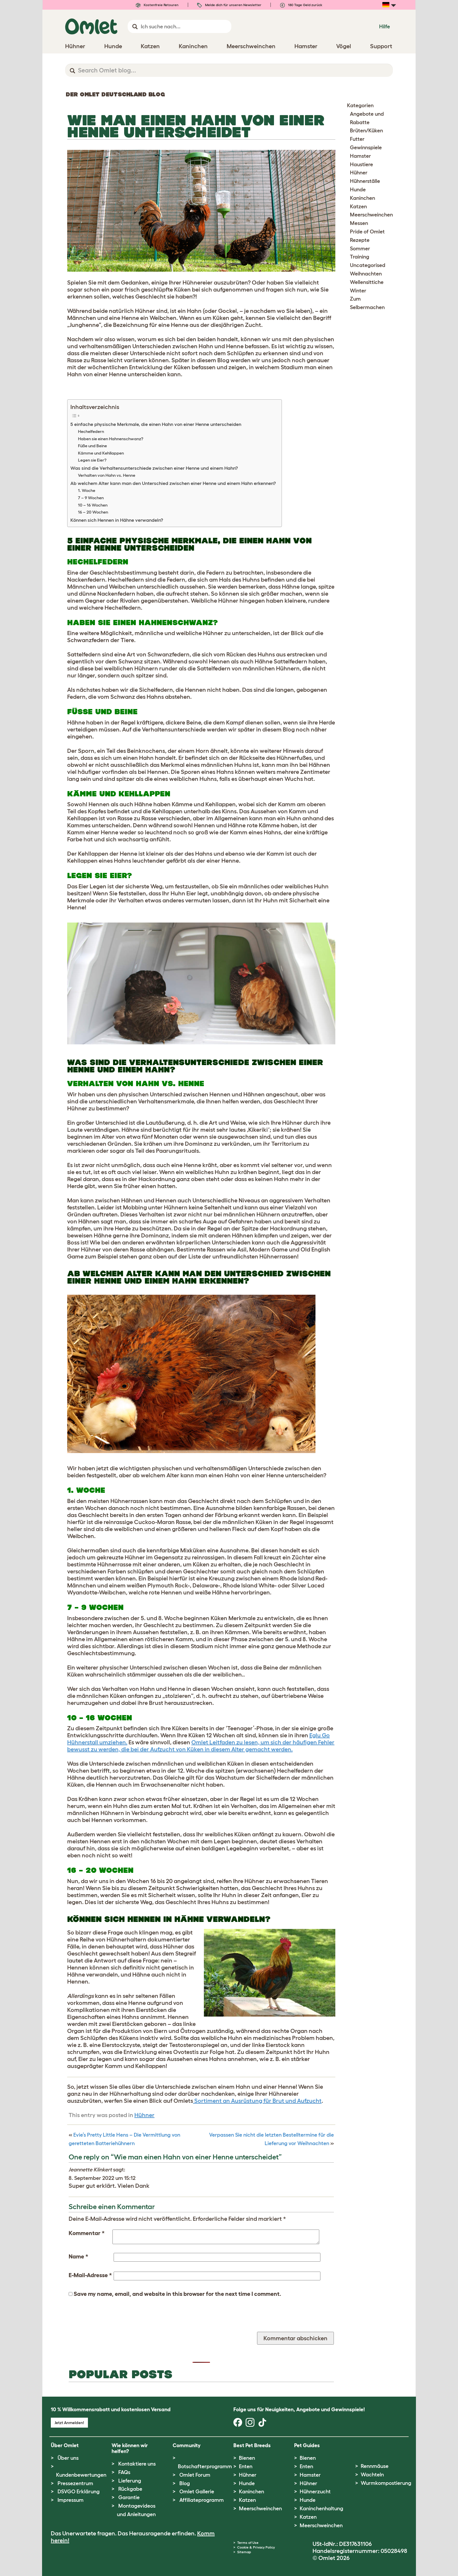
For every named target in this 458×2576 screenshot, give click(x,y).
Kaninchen (362, 198)
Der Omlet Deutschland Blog (115, 94)
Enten (245, 2466)
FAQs (124, 2472)
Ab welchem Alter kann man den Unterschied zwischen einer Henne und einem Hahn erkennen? (173, 483)
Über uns (68, 2458)
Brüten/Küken (366, 131)
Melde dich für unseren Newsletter (229, 5)
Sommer (360, 249)
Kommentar (87, 2233)
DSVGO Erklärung (79, 2491)
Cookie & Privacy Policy (256, 2547)
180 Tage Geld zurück (301, 5)
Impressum (71, 2500)
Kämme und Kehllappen (101, 453)
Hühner (144, 2115)
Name (78, 2256)
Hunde (358, 190)
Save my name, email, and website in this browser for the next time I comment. (177, 2294)
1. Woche (86, 490)
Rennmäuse (374, 2466)
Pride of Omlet (367, 232)
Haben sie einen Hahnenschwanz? (110, 438)
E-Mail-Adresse (90, 2275)
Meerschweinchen (371, 215)
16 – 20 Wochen (93, 512)
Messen (359, 223)
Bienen (247, 2458)
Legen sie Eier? (92, 460)
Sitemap (244, 2552)
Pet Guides (307, 2445)
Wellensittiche (367, 282)
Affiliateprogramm (201, 2500)
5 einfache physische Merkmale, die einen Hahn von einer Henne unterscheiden (155, 424)
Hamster (360, 156)
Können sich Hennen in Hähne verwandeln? (116, 520)
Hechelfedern (91, 431)
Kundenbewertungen (81, 2475)
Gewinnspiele (366, 147)
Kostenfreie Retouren (157, 5)
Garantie (129, 2497)
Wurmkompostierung (386, 2483)
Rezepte (359, 240)
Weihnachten (366, 274)
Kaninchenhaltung (321, 2508)
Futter (357, 139)
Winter (358, 291)
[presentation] (113, 2320)
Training (359, 257)
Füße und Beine (92, 445)
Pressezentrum (75, 2483)
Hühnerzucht (315, 2491)
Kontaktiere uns (137, 2464)
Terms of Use (248, 2542)
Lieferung (129, 2481)
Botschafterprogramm (205, 2466)
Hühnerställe (365, 181)
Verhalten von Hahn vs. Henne (106, 475)
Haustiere (361, 164)
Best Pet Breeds (252, 2445)
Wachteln (372, 2475)
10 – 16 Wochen (92, 505)
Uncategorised (367, 265)
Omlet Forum (194, 2475)
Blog (184, 2483)
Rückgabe (130, 2489)
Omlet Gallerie (196, 2491)
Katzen (358, 206)
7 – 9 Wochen (91, 497)
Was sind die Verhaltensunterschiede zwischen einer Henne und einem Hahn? (154, 468)
